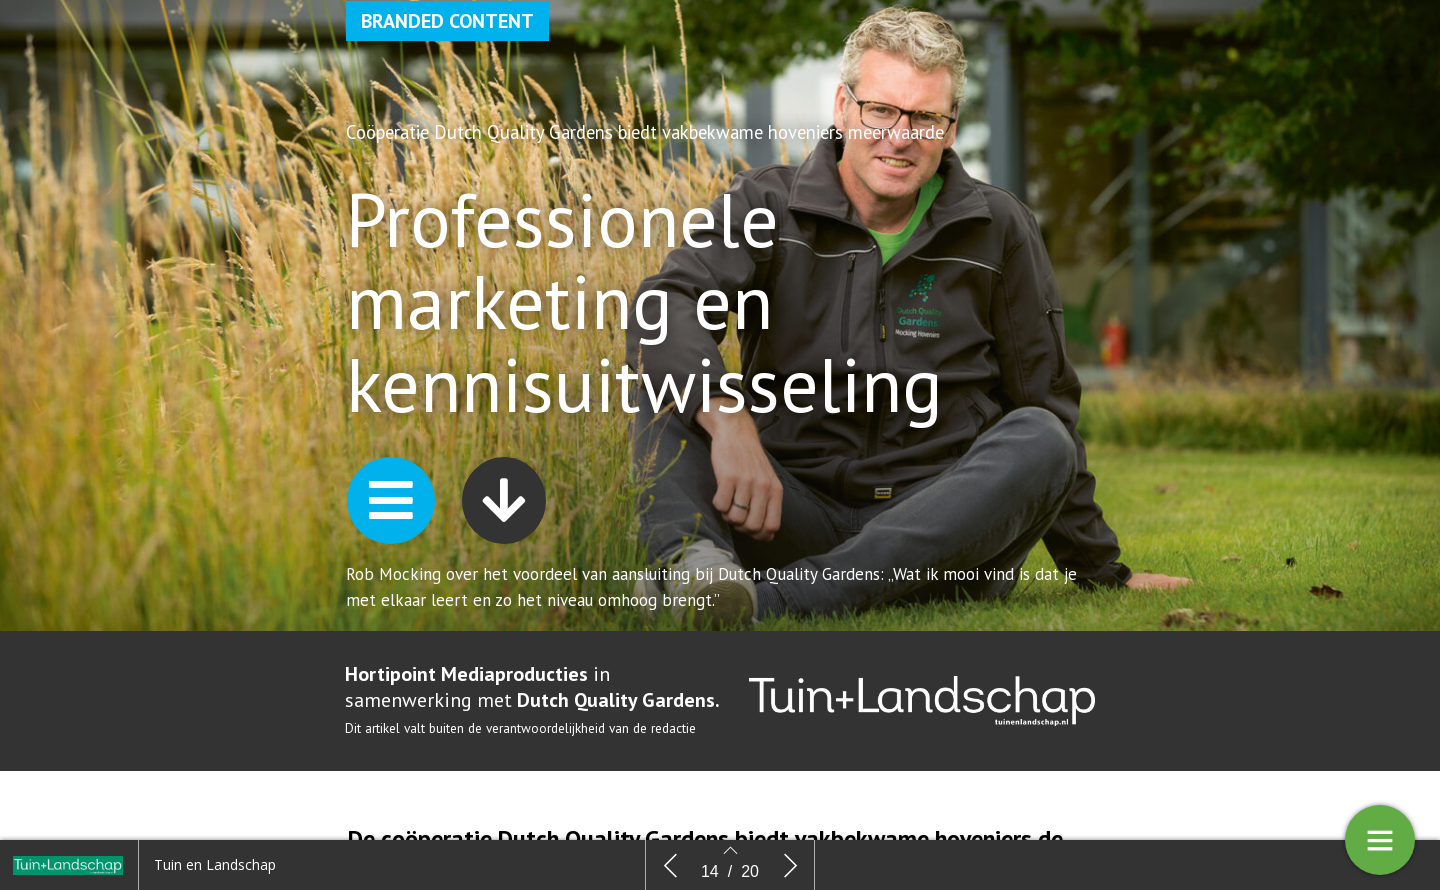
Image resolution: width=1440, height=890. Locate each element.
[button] (391, 500)
